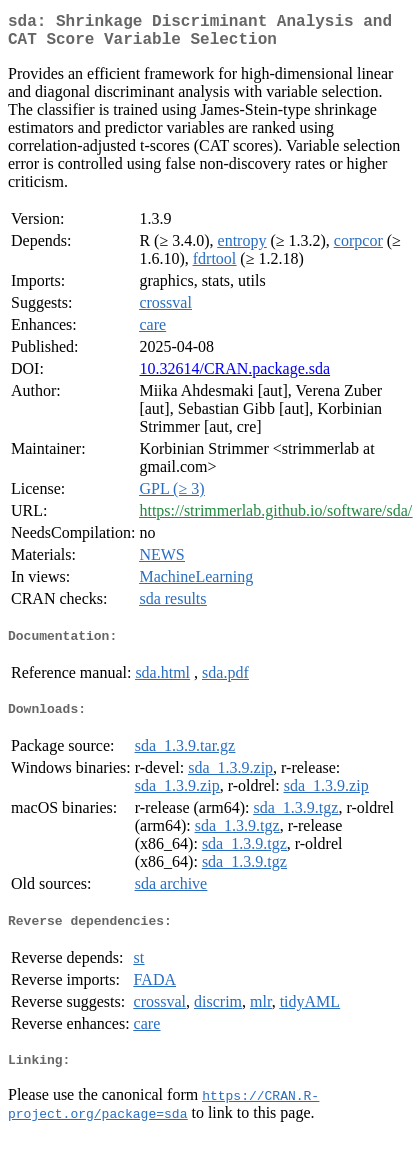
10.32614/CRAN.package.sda (234, 376)
